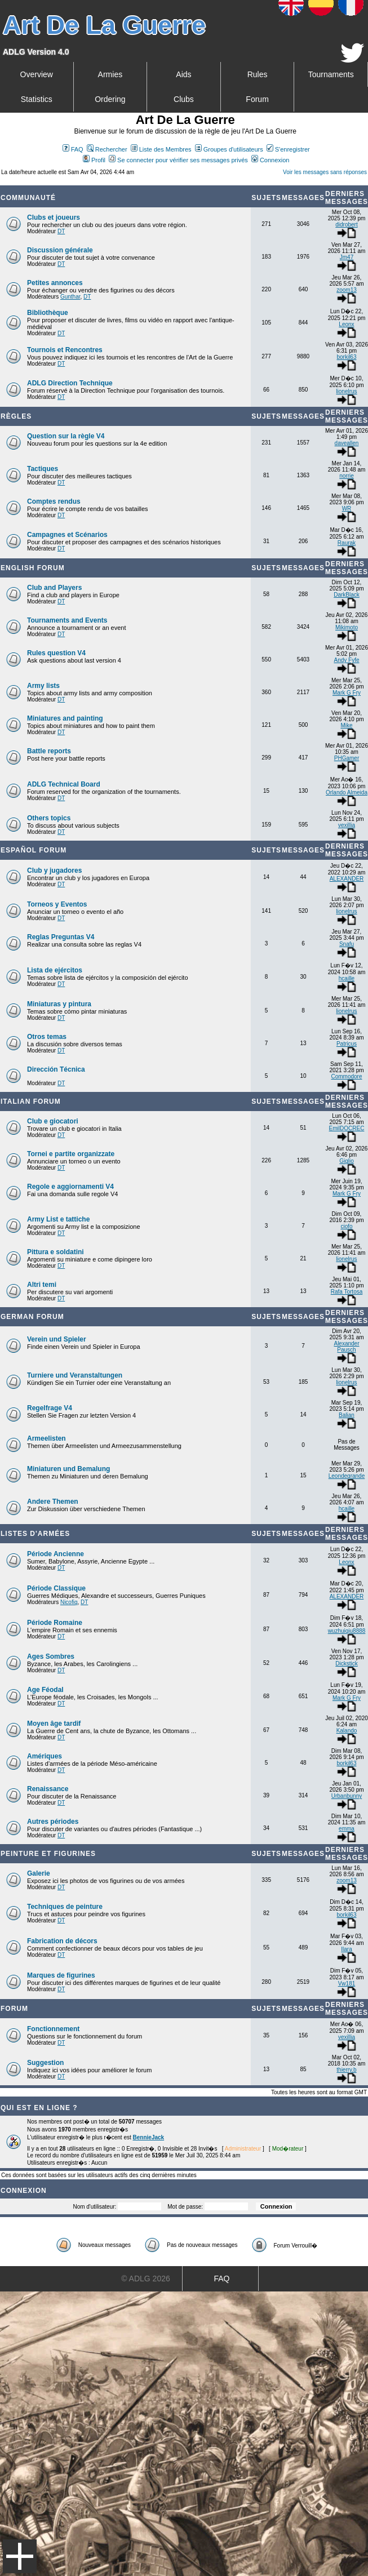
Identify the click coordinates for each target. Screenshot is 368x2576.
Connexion (270, 160)
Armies (110, 74)
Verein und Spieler (56, 1339)
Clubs (184, 99)
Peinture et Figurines (48, 1854)
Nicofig (69, 1602)
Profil (94, 160)
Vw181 (347, 1983)
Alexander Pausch (346, 1346)
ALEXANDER (347, 879)
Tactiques (42, 469)
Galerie (38, 1873)
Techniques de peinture (65, 1907)
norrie (346, 476)
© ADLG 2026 (145, 2278)
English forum (33, 568)
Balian (346, 1415)
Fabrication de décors (62, 1941)
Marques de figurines (61, 1975)
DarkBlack (347, 595)
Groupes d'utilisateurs (229, 149)
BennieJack (149, 2137)
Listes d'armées (35, 1534)
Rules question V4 (56, 653)
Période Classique (56, 1588)
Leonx (346, 324)
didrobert (346, 224)
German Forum (32, 1317)
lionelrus (346, 391)
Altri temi (41, 1285)
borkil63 (346, 357)
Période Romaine (54, 1623)
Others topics (48, 818)
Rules (257, 74)
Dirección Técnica (56, 1069)
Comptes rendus (54, 501)
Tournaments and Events (67, 620)
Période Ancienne (55, 1554)
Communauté (28, 198)
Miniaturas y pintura (59, 1004)
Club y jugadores (54, 870)
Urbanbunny (346, 1796)
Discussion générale (60, 250)
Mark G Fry (346, 693)
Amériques (44, 1756)
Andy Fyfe (346, 660)
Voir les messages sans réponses (325, 172)
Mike (346, 725)
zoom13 (346, 290)
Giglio (346, 1161)
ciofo (346, 1226)
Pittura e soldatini (55, 1252)
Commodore (346, 1076)
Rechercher (107, 149)
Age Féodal (45, 1690)
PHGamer (346, 758)
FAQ (73, 149)
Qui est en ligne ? (39, 2108)
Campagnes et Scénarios (67, 535)
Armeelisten (46, 1438)
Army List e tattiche (58, 1219)
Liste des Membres (161, 149)
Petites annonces (55, 283)
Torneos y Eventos (57, 904)
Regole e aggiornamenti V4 (70, 1187)
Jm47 (346, 257)
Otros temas (46, 1037)
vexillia (346, 825)
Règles (16, 416)
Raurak (347, 543)
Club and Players (54, 588)
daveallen (347, 443)
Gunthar (70, 297)
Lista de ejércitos (54, 970)
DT (61, 231)
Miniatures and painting (65, 718)
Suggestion (45, 2063)
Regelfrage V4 (49, 1408)
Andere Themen (52, 1501)
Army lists (43, 686)
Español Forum (33, 850)
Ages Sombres (50, 1656)
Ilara (346, 1949)
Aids (183, 74)
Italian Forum (31, 1101)
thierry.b (346, 2070)
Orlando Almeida (346, 792)
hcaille (346, 978)
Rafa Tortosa (347, 1292)
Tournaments (331, 74)
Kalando (346, 1730)
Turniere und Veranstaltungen (74, 1375)
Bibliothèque (47, 313)
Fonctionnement (53, 2029)
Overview (36, 74)
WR (347, 508)
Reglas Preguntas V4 (60, 937)
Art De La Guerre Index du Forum (4, 180)
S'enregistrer (288, 149)
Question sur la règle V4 (65, 436)
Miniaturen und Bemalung (68, 1469)
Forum (257, 99)
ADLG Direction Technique (70, 383)
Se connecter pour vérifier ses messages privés (178, 160)
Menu (20, 2556)
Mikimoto (346, 627)
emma (346, 1829)
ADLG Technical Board (63, 784)
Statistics (36, 99)
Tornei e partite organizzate (70, 1154)
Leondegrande (347, 1476)
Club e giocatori (52, 1121)
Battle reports (49, 751)
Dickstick (346, 1663)
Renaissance (47, 1789)
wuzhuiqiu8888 (347, 1631)
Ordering (110, 99)
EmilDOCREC (347, 1128)
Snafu (346, 944)
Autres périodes (52, 1822)
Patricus (346, 1044)
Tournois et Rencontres (65, 350)
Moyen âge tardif (54, 1723)
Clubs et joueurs (53, 217)
